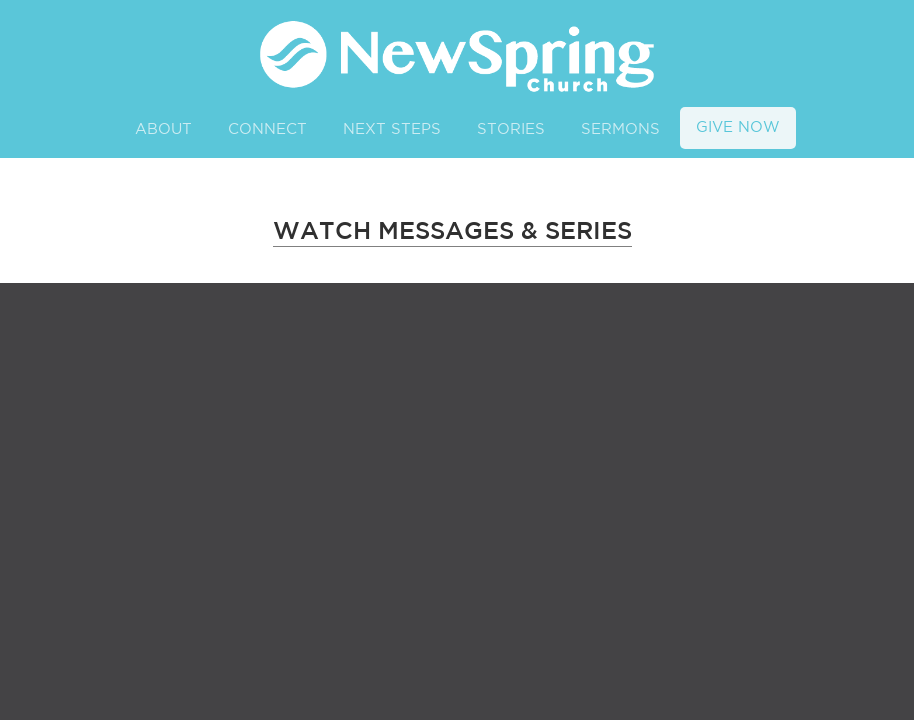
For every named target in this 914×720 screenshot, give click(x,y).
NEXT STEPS (392, 129)
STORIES (511, 129)
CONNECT (267, 129)
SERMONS (620, 129)
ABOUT (163, 129)
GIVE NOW (738, 127)
